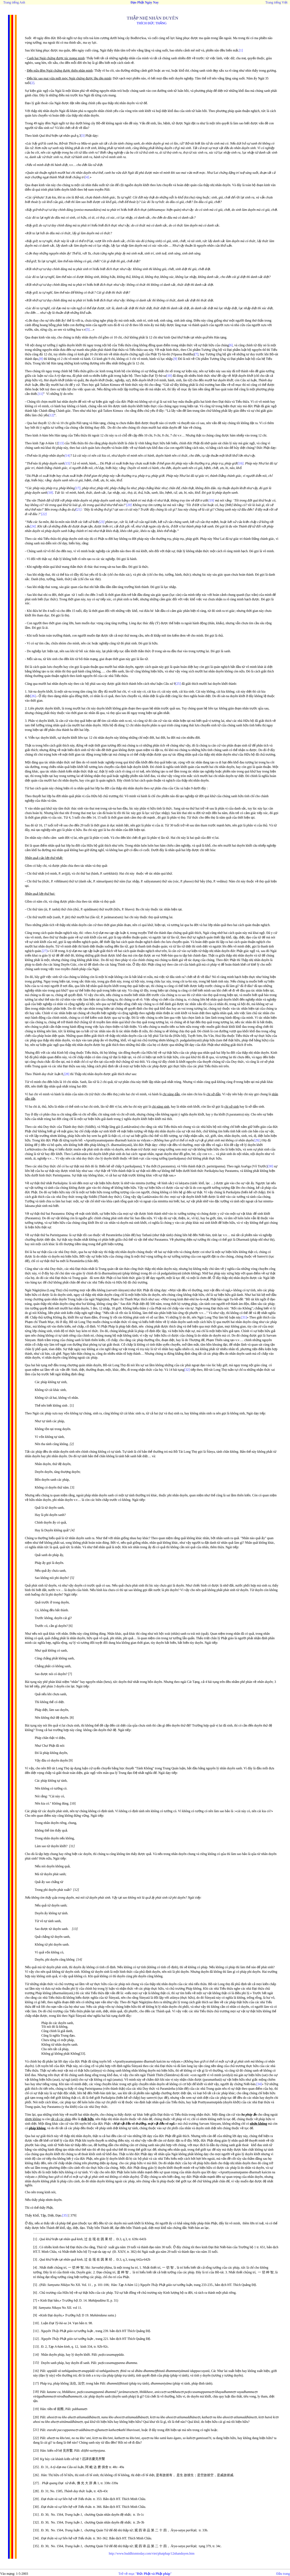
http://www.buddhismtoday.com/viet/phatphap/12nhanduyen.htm (151, 2553)
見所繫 (68, 2450)
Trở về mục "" (145, 2573)
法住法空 (77, 2383)
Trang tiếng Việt (276, 2)
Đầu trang (283, 2573)
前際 (60, 2409)
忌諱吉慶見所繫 (93, 2459)
